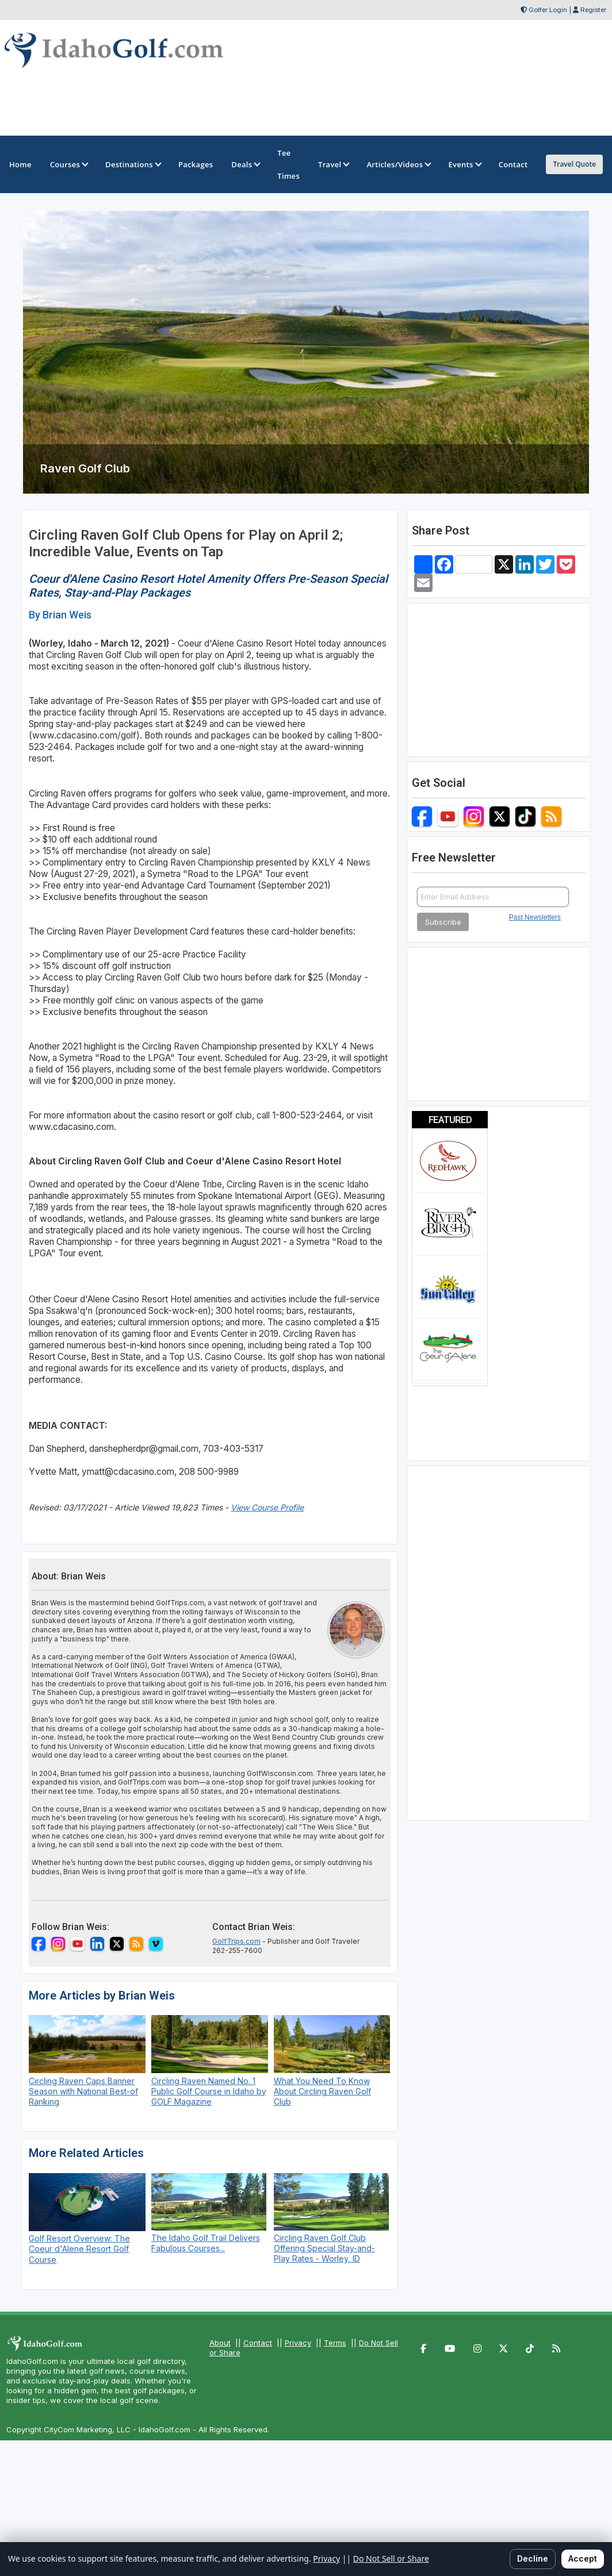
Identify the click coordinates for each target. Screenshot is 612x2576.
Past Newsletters (535, 917)
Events (464, 164)
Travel (333, 164)
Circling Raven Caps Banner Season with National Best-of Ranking (83, 2091)
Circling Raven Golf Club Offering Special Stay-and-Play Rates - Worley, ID (324, 2248)
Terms (335, 2342)
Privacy (298, 2342)
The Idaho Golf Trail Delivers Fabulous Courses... (205, 2243)
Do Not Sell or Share (391, 2558)
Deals (245, 164)
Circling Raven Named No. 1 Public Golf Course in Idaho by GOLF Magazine (208, 2091)
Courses (68, 164)
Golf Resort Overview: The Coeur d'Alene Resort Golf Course (79, 2248)
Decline (532, 2558)
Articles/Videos (398, 164)
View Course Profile (267, 1507)
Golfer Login (548, 10)
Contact (257, 2342)
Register (593, 10)
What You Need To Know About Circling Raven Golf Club (322, 2091)
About (220, 2342)
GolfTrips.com (236, 1941)
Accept (582, 2558)
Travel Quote (574, 164)
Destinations (132, 164)
